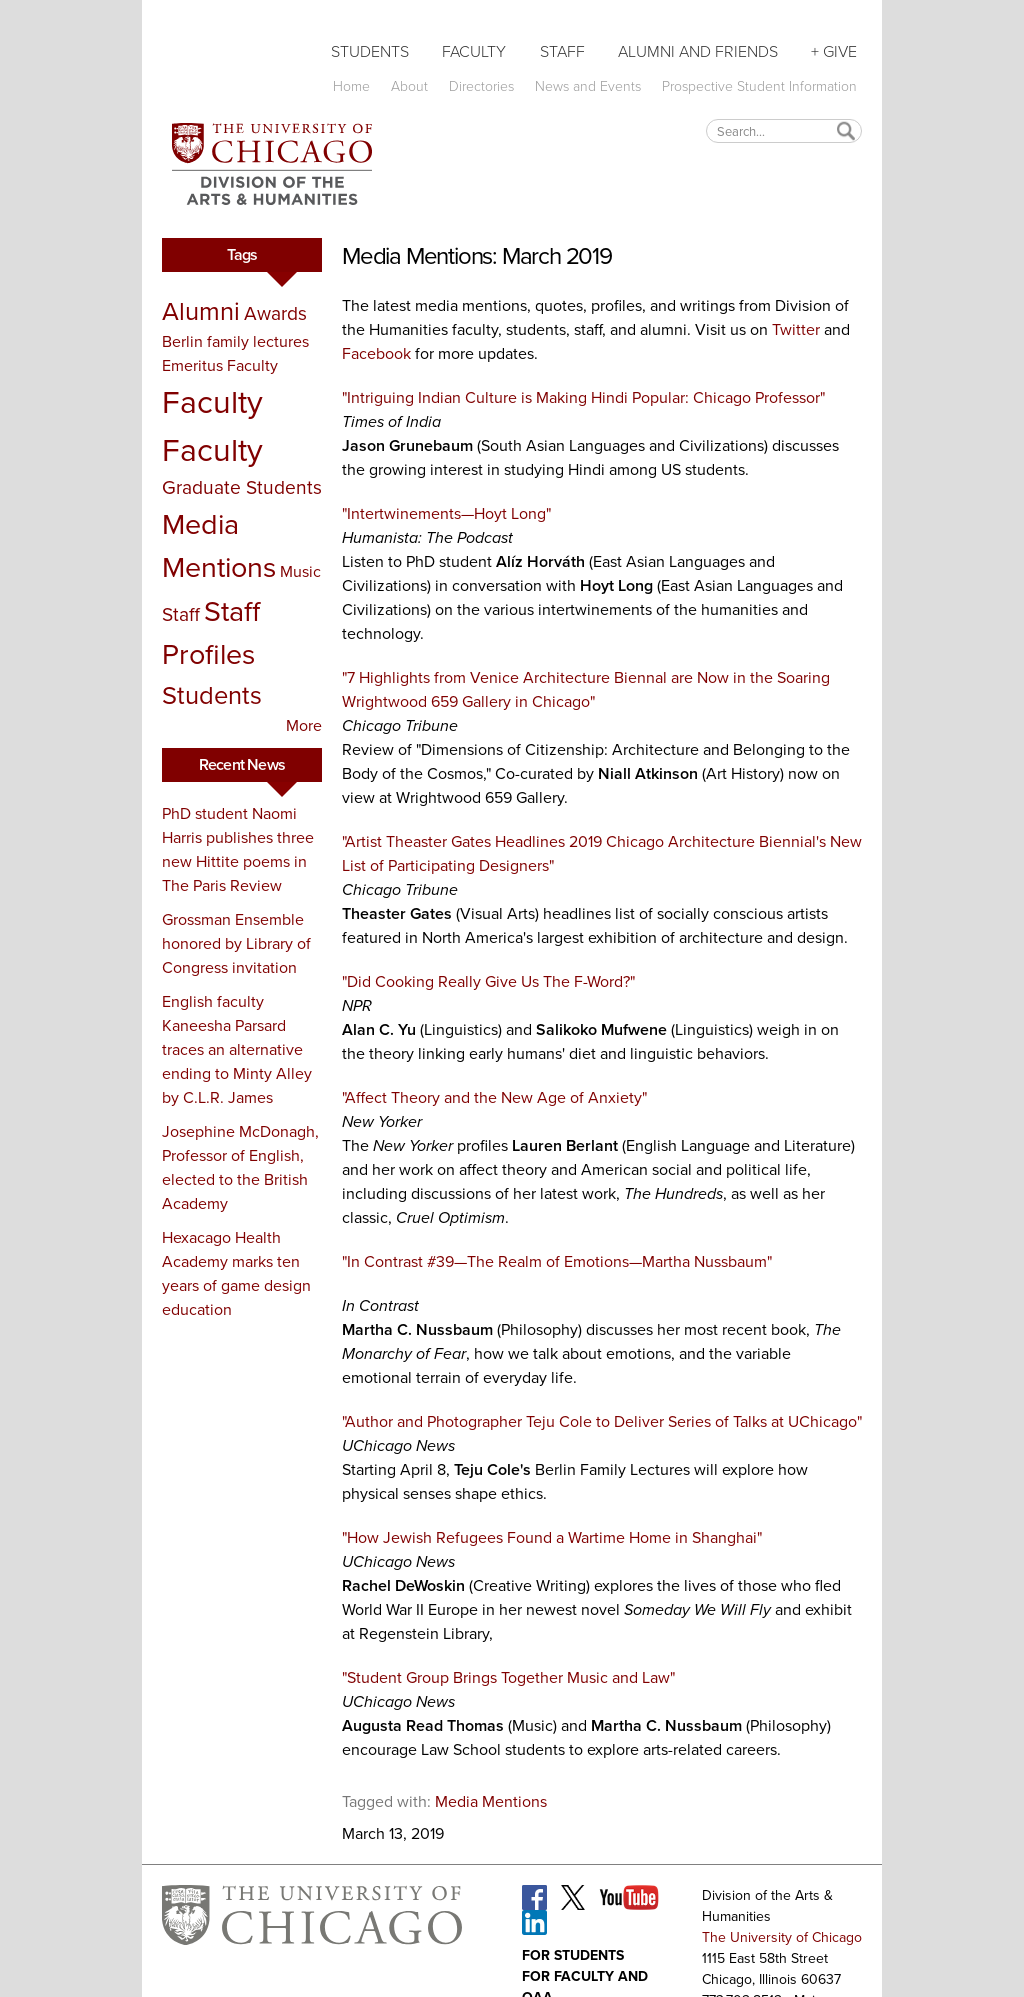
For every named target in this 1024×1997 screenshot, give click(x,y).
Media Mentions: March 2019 (477, 256)
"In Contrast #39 (398, 1261)
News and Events (588, 86)
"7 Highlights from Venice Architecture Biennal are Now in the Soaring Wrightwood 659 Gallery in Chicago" (586, 689)
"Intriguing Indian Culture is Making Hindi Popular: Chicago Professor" (583, 397)
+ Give (834, 51)
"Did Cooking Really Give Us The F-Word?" (488, 981)
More (304, 725)
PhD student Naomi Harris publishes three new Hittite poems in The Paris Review (238, 849)
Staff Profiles (211, 632)
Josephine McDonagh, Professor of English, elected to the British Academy (240, 1167)
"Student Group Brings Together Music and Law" (508, 1677)
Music (300, 571)
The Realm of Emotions (548, 1261)
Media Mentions (219, 545)
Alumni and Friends (698, 51)
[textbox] (784, 130)
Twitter (796, 329)
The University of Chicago (782, 1937)
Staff (562, 51)
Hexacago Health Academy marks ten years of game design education (236, 1273)
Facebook (376, 353)
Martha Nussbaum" (707, 1261)
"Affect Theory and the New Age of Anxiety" (494, 1097)
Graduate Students (242, 487)
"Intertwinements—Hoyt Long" (446, 513)
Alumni (201, 311)
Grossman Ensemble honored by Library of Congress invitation (236, 943)
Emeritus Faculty (220, 365)
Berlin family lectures (235, 341)
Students (370, 51)
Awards (275, 313)
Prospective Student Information (759, 86)
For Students (573, 1955)
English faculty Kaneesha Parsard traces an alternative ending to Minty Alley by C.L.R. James (237, 1049)
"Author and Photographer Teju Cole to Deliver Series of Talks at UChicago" (602, 1421)
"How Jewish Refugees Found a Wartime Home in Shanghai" (552, 1537)
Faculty (474, 51)
